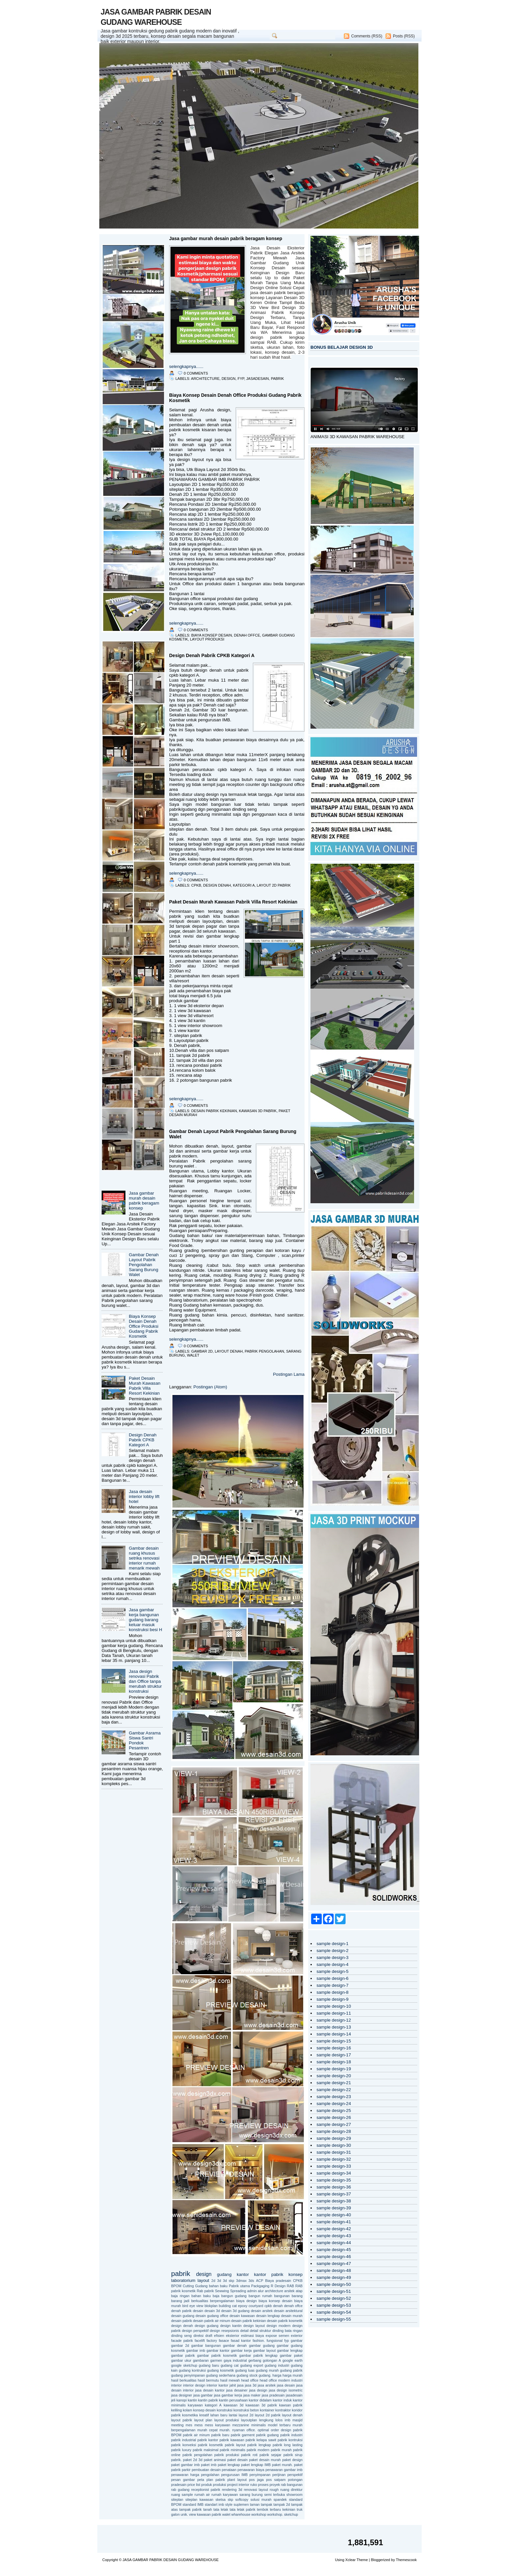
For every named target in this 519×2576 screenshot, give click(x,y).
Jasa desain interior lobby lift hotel (144, 1496)
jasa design (258, 2390)
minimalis (258, 2425)
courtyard (256, 2306)
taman (255, 2504)
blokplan (211, 2306)
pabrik (277, 379)
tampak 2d (281, 2504)
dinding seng (181, 2336)
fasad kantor (241, 2341)
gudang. (265, 2375)
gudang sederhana (221, 2375)
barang (297, 2296)
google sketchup (184, 2365)
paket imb (208, 2465)
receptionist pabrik (205, 2490)
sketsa (220, 2499)
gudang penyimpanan (188, 2375)
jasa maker (251, 2395)
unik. (184, 2514)
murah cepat (207, 2430)
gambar (297, 2341)
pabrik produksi (226, 2455)
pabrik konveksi (183, 2445)
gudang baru (209, 2365)
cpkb (196, 885)
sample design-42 (333, 2228)
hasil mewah (230, 2380)
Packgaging (260, 2286)
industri (297, 2380)
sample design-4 (332, 1964)
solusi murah (261, 2499)
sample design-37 (333, 2193)
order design (281, 2430)
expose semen (277, 2336)
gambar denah (235, 2345)
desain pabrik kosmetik (285, 2321)
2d (213, 2281)
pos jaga (256, 2480)
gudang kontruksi (192, 2370)
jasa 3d (251, 2385)
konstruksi (224, 2410)
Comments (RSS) (366, 36)
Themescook (406, 2560)
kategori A (244, 885)
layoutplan (249, 2420)
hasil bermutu (208, 2380)
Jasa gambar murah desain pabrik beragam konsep (144, 1201)
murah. (224, 2430)
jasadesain (257, 379)
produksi (219, 2485)
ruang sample (182, 2495)
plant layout (237, 2480)
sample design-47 (333, 2263)
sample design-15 (333, 2040)
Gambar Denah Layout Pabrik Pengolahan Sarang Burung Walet (144, 1264)
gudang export (251, 2365)
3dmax (241, 2281)
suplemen (241, 2504)
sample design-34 (333, 2173)
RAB (290, 2286)
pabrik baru (220, 2435)
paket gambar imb (185, 2465)
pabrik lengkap (259, 2445)
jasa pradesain (273, 2395)
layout (203, 2280)
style (229, 2504)
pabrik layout (235, 2445)
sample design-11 (333, 2013)
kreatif (204, 2415)
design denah (217, 885)
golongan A (272, 2360)
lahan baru (218, 2415)
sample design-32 (333, 2159)
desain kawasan (242, 2316)
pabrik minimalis (232, 2450)
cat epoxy (239, 2306)
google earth (292, 2360)
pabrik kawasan (231, 2440)
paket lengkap (229, 2465)
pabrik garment (243, 2435)
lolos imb (282, 2420)
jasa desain (286, 2385)
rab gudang (180, 2490)
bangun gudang (234, 2296)
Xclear (350, 2560)
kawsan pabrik (291, 2405)
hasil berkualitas (183, 2380)
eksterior (232, 2336)
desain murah (292, 2316)
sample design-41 (333, 2221)
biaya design (246, 2301)
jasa (240, 2385)
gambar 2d (202, 1351)
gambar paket (291, 2355)
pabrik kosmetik (210, 2445)
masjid (297, 2420)
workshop (258, 2514)
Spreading (238, 2291)
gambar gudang (262, 2345)
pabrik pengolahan (264, 1351)
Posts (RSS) (404, 36)
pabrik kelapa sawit (261, 2440)
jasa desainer (236, 2390)
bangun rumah (260, 2296)
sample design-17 (333, 2054)
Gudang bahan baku (211, 2286)
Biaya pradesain (278, 2281)
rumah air (202, 2495)
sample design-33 (333, 2166)
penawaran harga (185, 2475)
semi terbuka (274, 2495)
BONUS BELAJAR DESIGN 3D (341, 347)
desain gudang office (212, 2316)
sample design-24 (333, 2103)
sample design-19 (333, 2068)
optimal (263, 2430)
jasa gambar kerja (228, 2395)
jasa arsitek (267, 2385)
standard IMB (193, 2504)
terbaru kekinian (282, 2509)
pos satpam (276, 2480)
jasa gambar (203, 2395)
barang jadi (180, 2301)
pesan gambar (183, 2480)
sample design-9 (332, 1999)
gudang (224, 2274)
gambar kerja (241, 2350)
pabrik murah (281, 2450)
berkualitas (199, 2301)
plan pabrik (216, 2480)
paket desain (237, 2460)
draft (208, 2336)
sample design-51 (333, 2291)
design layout (254, 2326)
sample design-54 (333, 2312)
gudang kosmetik (220, 2370)
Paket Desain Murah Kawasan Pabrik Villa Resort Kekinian (144, 1386)
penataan (229, 2470)
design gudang (206, 2326)
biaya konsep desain (211, 635)
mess (198, 2425)
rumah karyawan (225, 2495)
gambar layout (264, 2350)
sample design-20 (333, 2075)
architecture (205, 379)
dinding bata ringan (287, 2331)
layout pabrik (181, 2420)
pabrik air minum (196, 2435)
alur (261, 2291)
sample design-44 (333, 2242)
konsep (295, 2274)
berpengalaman (222, 2301)
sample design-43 (333, 2235)
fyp (241, 379)
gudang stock (247, 2375)
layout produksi (207, 639)
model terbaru (279, 2425)
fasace (224, 2341)
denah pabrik (181, 2311)
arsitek (289, 2291)
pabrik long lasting (288, 2445)
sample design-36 (333, 2187)
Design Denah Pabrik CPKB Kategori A (143, 1439)
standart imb (214, 2504)
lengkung (266, 2420)
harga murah (293, 2375)
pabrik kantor (208, 2440)
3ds (251, 2281)
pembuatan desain (206, 2470)
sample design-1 (332, 1943)
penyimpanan (260, 2475)
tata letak (220, 2509)
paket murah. (282, 2465)
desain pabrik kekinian (214, 1111)
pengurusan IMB (234, 2475)
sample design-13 (333, 2027)
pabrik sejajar (270, 2455)
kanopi (181, 2400)
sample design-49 (333, 2277)
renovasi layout (256, 2490)
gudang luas (245, 2370)
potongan (295, 2480)
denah (278, 2306)
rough (274, 2490)
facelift (200, 2341)
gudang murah (267, 2370)
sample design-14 (333, 2034)
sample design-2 (332, 1950)
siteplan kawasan (199, 2499)
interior (176, 2385)
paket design (292, 2460)
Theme (362, 2560)
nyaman (238, 2430)
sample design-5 (332, 1971)
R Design (278, 2286)
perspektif (295, 2475)
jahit (232, 2385)
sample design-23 (333, 2096)
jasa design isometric (286, 2390)
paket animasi (215, 2460)
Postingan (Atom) (210, 1386)
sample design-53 (333, 2305)
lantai (233, 2415)
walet (193, 1355)
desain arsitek (262, 2311)
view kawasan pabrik (205, 2514)
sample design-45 (333, 2249)
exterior (297, 2336)
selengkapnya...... (186, 366)
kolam (187, 2410)
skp (230, 2499)
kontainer (267, 2410)
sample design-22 (333, 2089)
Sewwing (222, 2291)
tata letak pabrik (243, 2509)
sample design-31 (333, 2152)
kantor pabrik (268, 2274)
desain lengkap (268, 2316)
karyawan (195, 2405)
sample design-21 (333, 2082)
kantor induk (282, 2400)
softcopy (241, 2499)
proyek (274, 2485)
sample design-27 (333, 2124)
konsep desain (204, 2410)
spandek (280, 2499)
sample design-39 (333, 2207)
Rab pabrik (205, 2291)
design (228, 379)
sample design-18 (333, 2061)
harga (276, 2375)
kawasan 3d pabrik (258, 1111)
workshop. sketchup (282, 2514)
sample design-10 (333, 2006)
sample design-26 (333, 2117)
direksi (198, 2336)
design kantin (231, 2326)
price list (193, 2485)
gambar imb (195, 2350)
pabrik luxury (181, 2450)
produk (206, 2485)
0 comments (196, 373)
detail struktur (260, 2331)
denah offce (247, 635)
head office (249, 2380)
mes (189, 2425)
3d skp (228, 2281)
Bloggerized (380, 2560)
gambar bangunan (206, 2345)
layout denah (229, 1351)
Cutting (188, 2286)
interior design (194, 2385)
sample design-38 (333, 2200)
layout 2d (246, 2415)
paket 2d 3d (192, 2460)
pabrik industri (291, 2435)
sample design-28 (333, 2131)
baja (216, 2296)
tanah (207, 2509)
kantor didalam (260, 2400)
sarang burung (251, 2495)
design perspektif (195, 2331)
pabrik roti (249, 2455)
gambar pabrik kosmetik (217, 2355)
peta (200, 2480)
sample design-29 (333, 2138)
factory (212, 2341)
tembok (262, 2509)
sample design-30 (333, 2145)
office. (251, 2430)
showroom (294, 2495)
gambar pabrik (183, 2355)
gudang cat (230, 2365)
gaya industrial (235, 2360)
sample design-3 (332, 1957)
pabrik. (176, 2460)
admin (252, 2291)
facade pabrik (182, 2341)
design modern (278, 2326)
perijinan (279, 2475)
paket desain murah (265, 2460)
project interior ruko (242, 2485)
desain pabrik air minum (211, 2321)
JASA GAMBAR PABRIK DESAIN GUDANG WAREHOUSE (170, 2560)
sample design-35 (333, 2180)
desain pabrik (181, 2321)
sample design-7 (332, 1985)
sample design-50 (333, 2284)
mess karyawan (217, 2425)
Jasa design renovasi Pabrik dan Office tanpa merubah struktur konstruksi (145, 1681)
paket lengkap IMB (256, 2465)
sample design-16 (333, 2047)
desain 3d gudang (235, 2311)
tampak (266, 2504)
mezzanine (240, 2425)
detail (244, 2331)
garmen (216, 2360)
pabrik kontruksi (290, 2440)
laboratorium (183, 2280)
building (225, 2306)
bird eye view (192, 2306)
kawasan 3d (234, 2405)
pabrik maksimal (205, 2450)
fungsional (274, 2341)
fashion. (259, 2341)
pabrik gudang (267, 2435)
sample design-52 (333, 2298)
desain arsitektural (288, 2311)
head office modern (275, 2380)
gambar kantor (218, 2350)
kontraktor (283, 2410)
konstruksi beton (246, 2410)
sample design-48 (333, 2270)
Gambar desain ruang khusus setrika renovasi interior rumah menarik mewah (144, 1558)
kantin (192, 2400)
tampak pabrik (190, 2509)
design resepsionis (224, 2331)
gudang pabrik (291, 2370)
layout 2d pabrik (274, 885)
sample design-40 (333, 2214)
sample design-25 (333, 2110)
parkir (186, 2470)
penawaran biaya (251, 2470)
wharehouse (240, 2514)
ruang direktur (291, 2490)
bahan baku (201, 2296)
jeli (173, 2400)
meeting (177, 2425)
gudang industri (277, 2365)
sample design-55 (333, 2319)
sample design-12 (333, 2020)
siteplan (177, 2499)
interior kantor (217, 2385)
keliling (176, 2410)
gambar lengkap (290, 2350)
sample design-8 (332, 1992)
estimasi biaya (252, 2336)
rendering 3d (232, 2490)
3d (219, 2281)
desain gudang (182, 2316)
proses (263, 2485)
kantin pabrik (208, 2400)
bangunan (282, 2296)
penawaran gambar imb (284, 2470)
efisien (219, 2336)
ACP (259, 2281)
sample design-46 (333, 2256)
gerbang (254, 2360)
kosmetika (190, 2415)
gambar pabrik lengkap (258, 2355)
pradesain (178, 2485)
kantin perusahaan (233, 2400)
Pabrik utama (239, 2286)
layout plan (203, 2420)
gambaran (201, 2360)
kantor (243, 2274)
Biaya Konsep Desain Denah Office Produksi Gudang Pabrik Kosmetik (143, 1326)
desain (198, 2311)
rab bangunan (292, 2485)
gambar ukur (181, 2360)
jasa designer (181, 2395)
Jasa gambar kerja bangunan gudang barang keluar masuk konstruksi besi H (145, 1619)
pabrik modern (258, 2450)
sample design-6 (332, 1978)
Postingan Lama (289, 1374)
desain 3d (212, 2311)
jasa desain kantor (210, 2390)
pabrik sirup (293, 2455)
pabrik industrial (183, 2440)
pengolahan (210, 2475)
